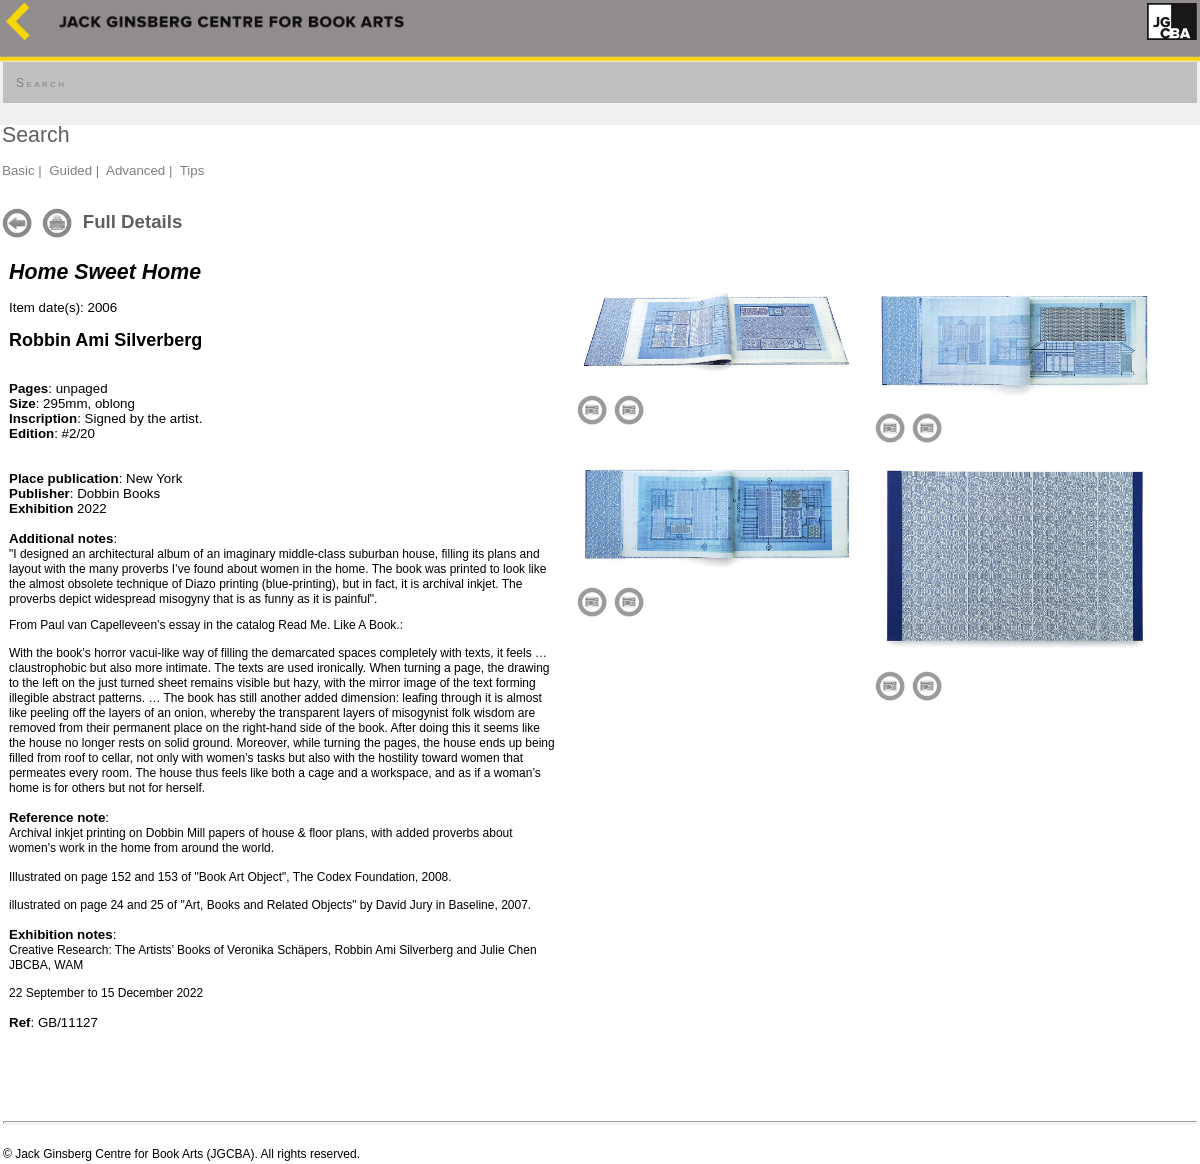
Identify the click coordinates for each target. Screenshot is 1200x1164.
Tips (192, 170)
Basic (18, 170)
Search (41, 83)
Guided (70, 170)
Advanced (135, 170)
